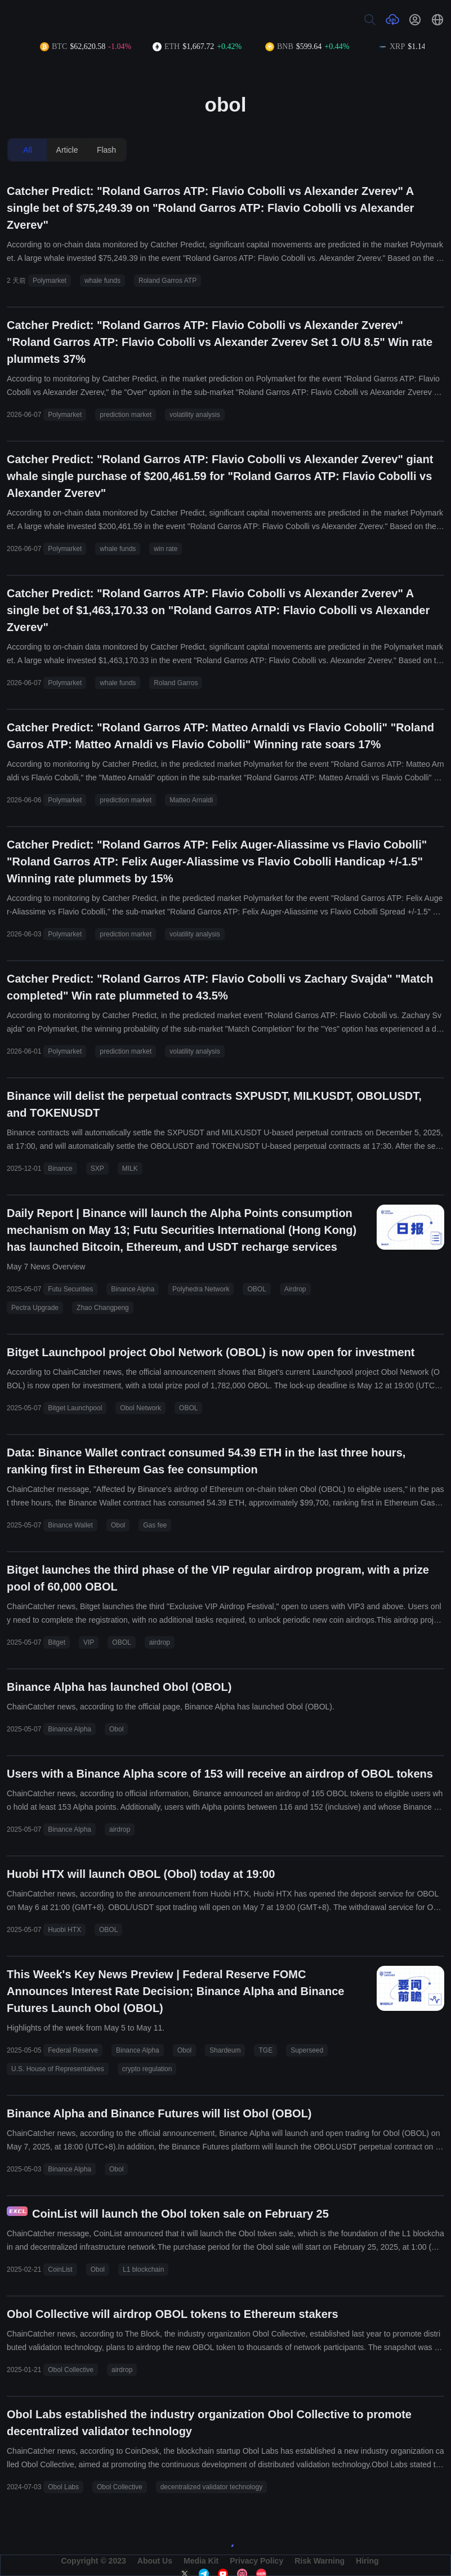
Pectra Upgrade (35, 1308)
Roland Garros (176, 683)
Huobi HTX (64, 1930)
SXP (97, 1168)
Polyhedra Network (200, 1289)
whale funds (102, 281)
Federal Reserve (73, 2050)
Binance (60, 1168)
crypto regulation (147, 2069)
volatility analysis (194, 415)
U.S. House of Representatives (57, 2069)
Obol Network (140, 1408)
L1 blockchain (143, 2269)
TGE (265, 2050)
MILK (130, 1168)
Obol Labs (63, 2487)
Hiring (367, 2560)
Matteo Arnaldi (191, 800)
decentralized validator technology (211, 2487)
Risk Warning (319, 2560)
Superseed (307, 2050)
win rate (165, 549)
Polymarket (49, 281)
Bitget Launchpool (75, 1408)
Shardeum (224, 2050)
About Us (154, 2560)
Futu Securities (70, 1289)
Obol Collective (70, 2370)
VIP (88, 1642)
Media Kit (201, 2560)
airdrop (159, 1642)
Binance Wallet (70, 1525)
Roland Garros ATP (168, 281)
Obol (118, 1525)
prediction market (125, 415)
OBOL (256, 1289)
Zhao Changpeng (103, 1308)
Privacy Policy (256, 2560)
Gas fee (155, 1525)
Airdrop (295, 1289)
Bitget (56, 1642)
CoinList (60, 2269)
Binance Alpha (132, 1289)
